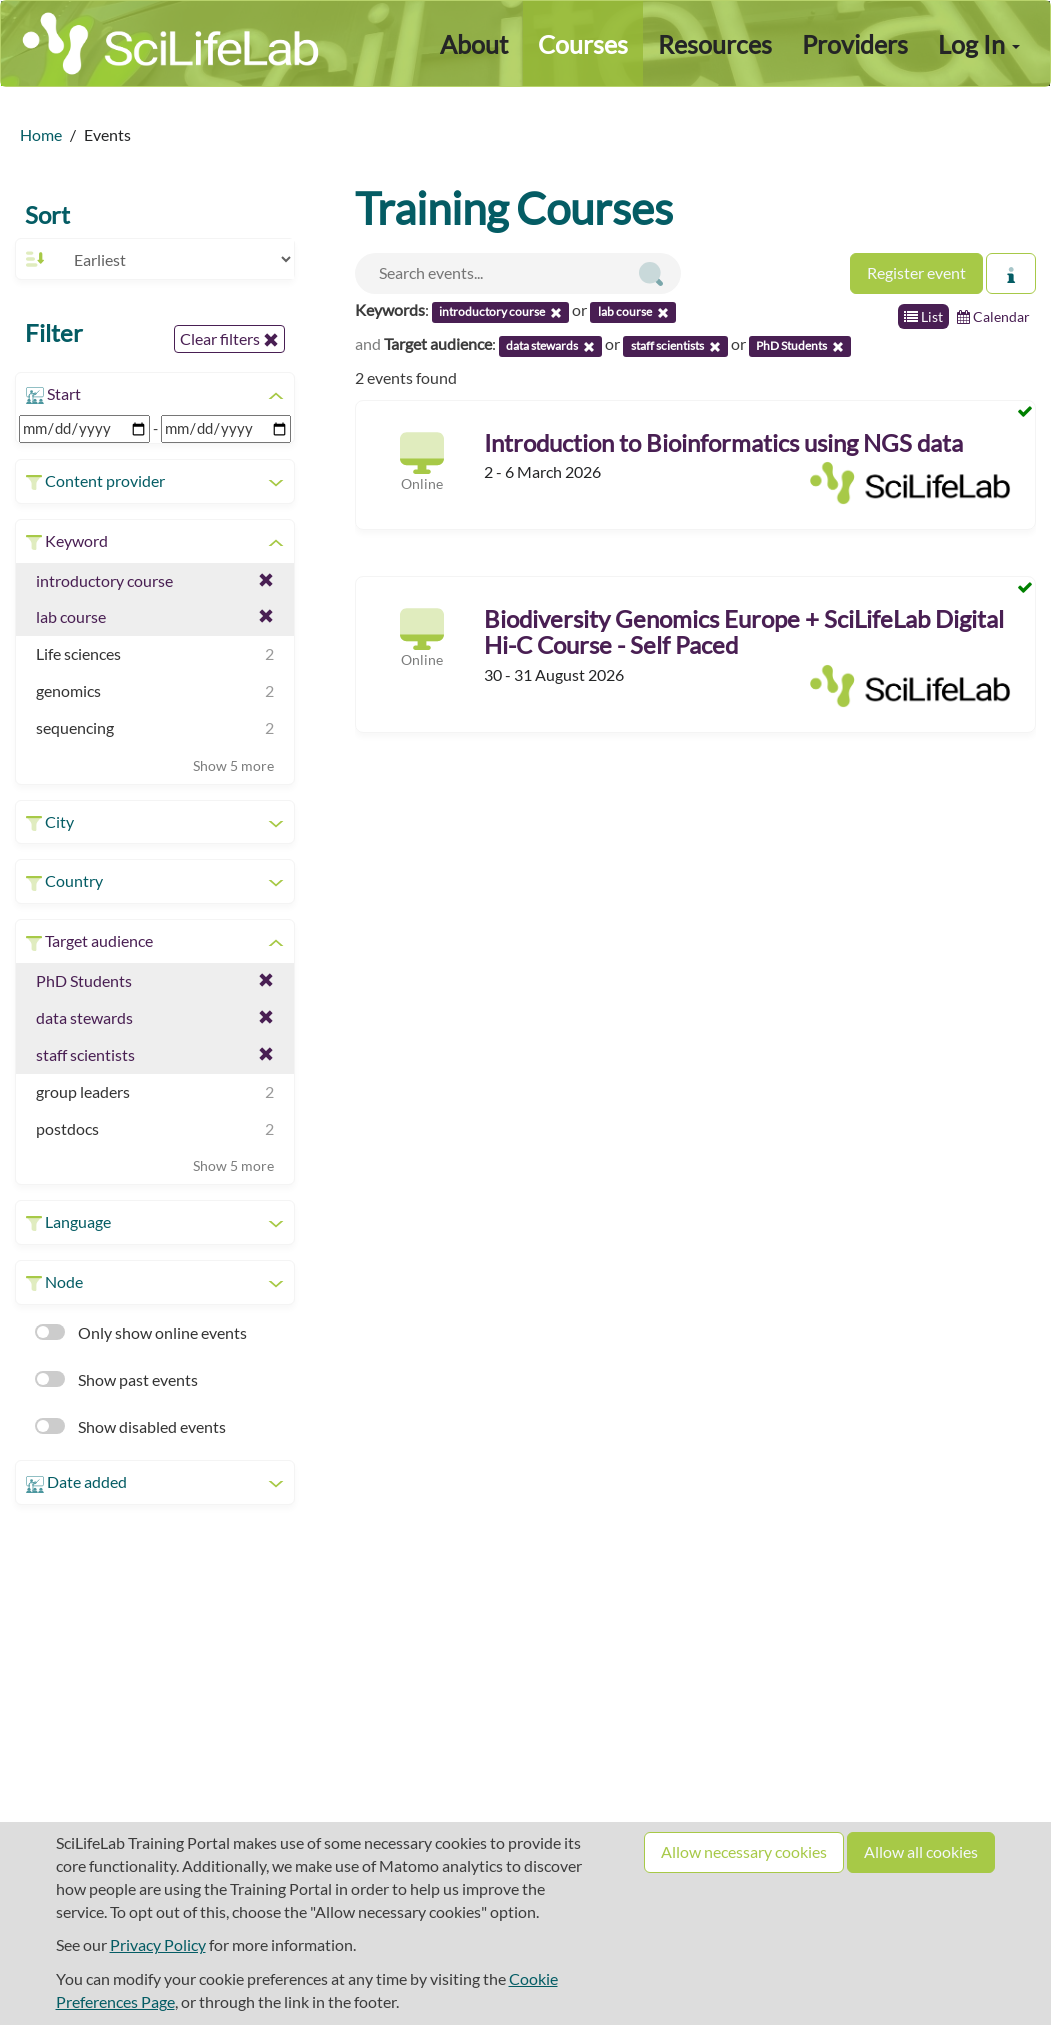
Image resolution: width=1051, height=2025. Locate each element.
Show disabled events (130, 1426)
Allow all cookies (921, 1851)
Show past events (116, 1379)
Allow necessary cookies (744, 1851)
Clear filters (229, 339)
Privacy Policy (158, 1944)
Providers (855, 44)
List (923, 316)
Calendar (993, 316)
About (474, 44)
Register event (916, 272)
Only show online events (141, 1332)
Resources (715, 44)
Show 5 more (233, 765)
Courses (583, 44)
